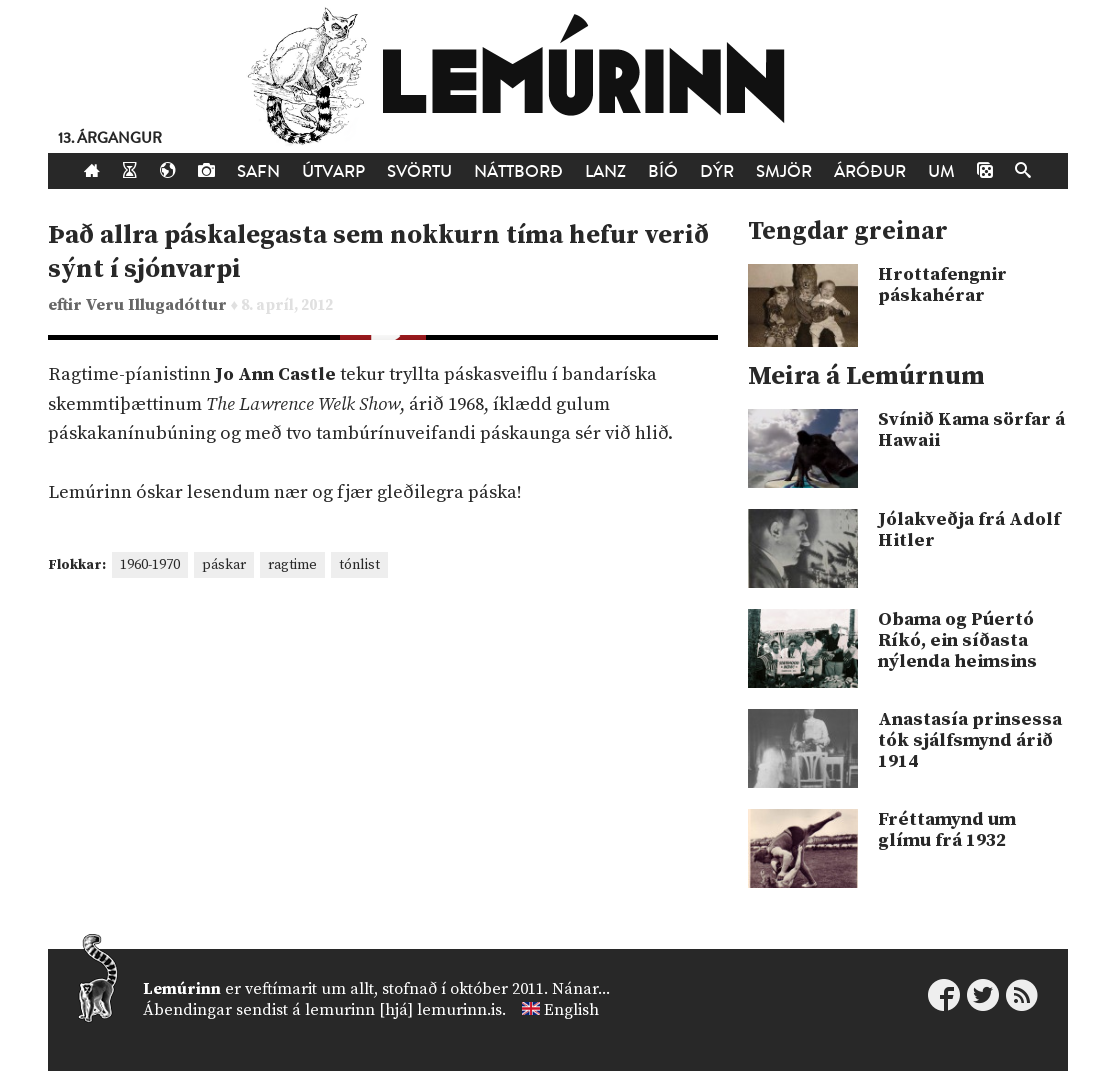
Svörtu (419, 171)
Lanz (605, 171)
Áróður (870, 171)
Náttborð (518, 171)
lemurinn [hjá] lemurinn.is (403, 1010)
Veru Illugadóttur (158, 305)
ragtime (292, 565)
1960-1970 (150, 565)
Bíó (663, 171)
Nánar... (581, 989)
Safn (258, 171)
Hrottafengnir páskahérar (942, 285)
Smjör (784, 171)
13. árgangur (110, 138)
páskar (224, 565)
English (571, 1010)
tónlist (359, 565)
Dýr (717, 171)
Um (941, 171)
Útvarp (333, 171)
